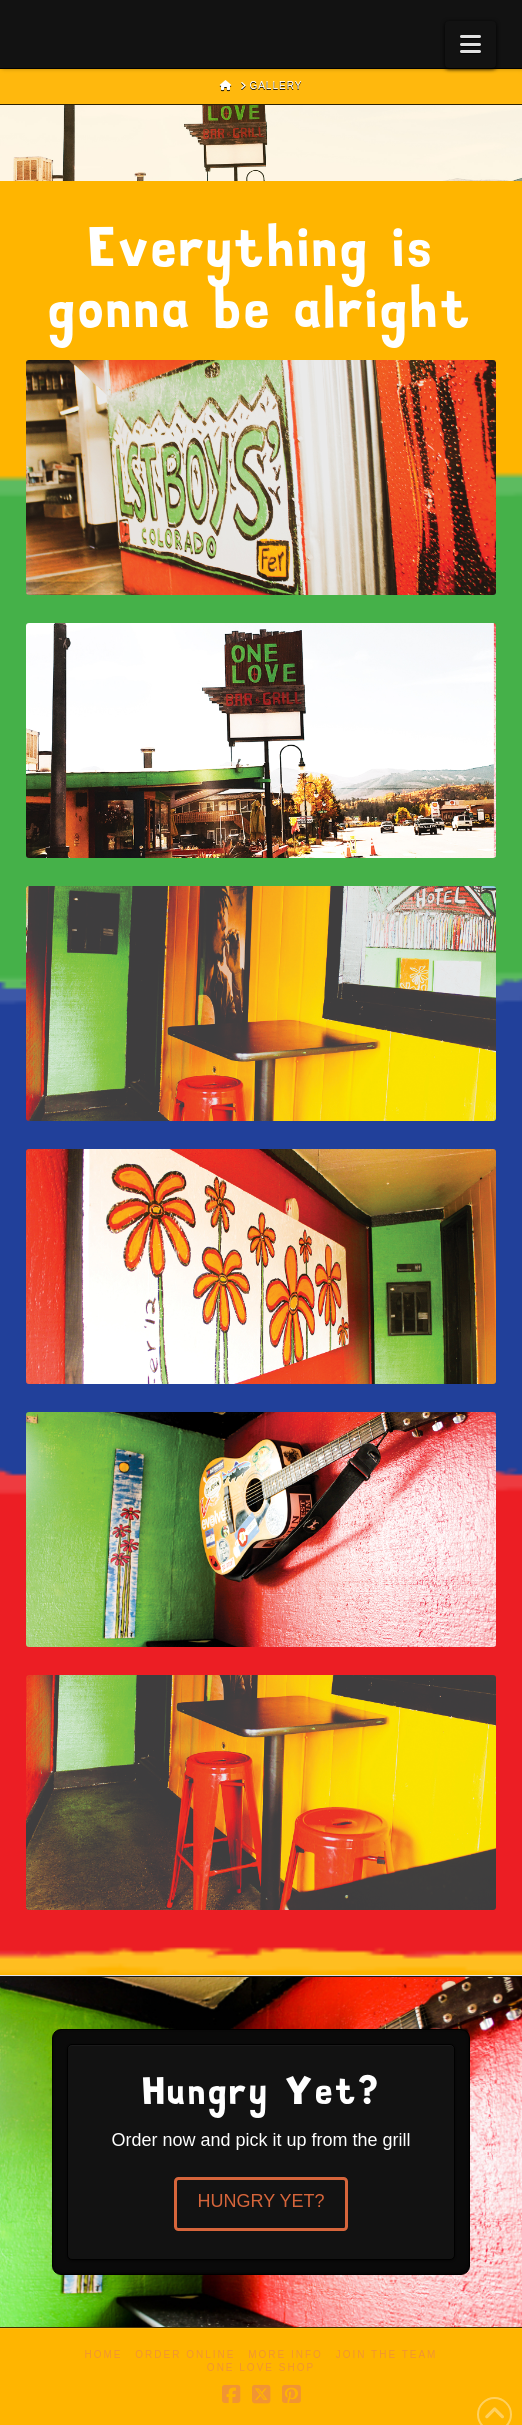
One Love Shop (261, 2367)
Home (104, 2354)
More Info (285, 2354)
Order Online (185, 2354)
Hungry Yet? (260, 2201)
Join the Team (387, 2354)
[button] (470, 44)
